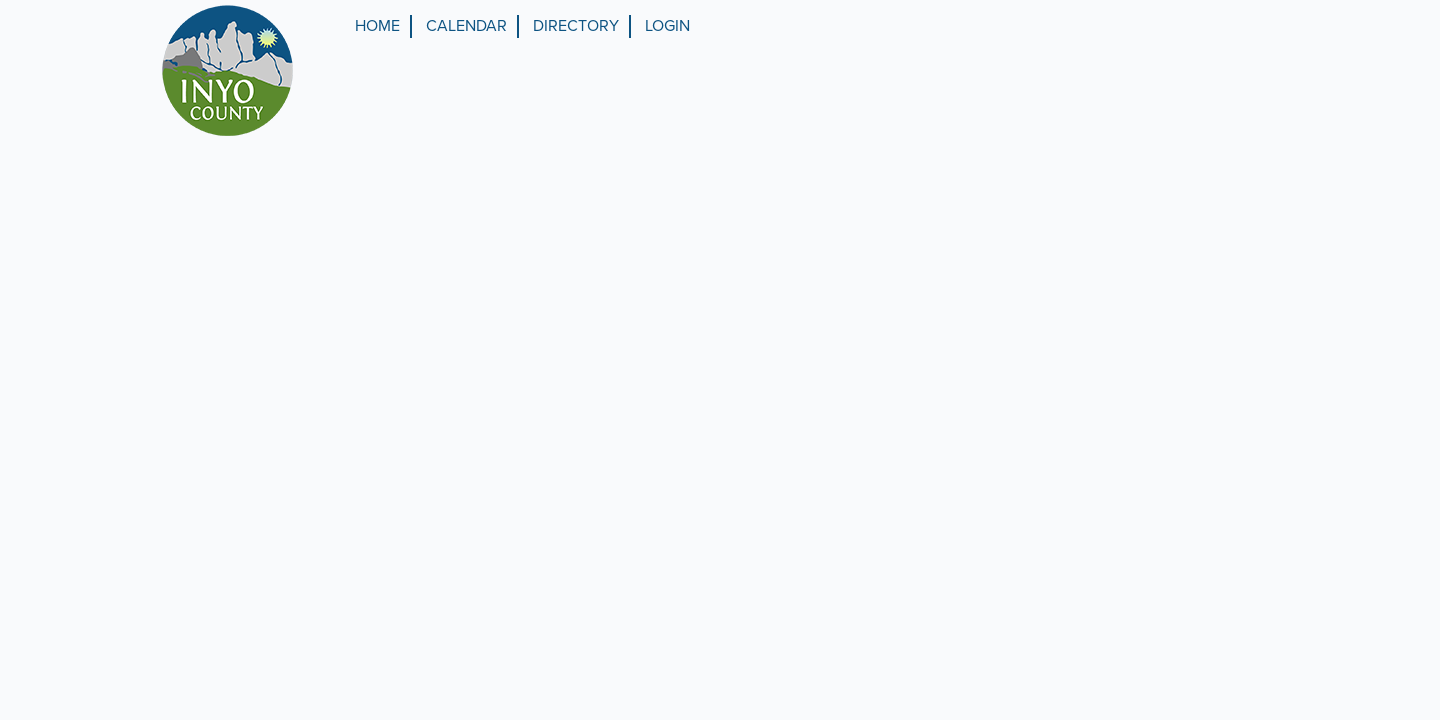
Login (667, 26)
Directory (576, 26)
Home (377, 26)
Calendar (466, 26)
